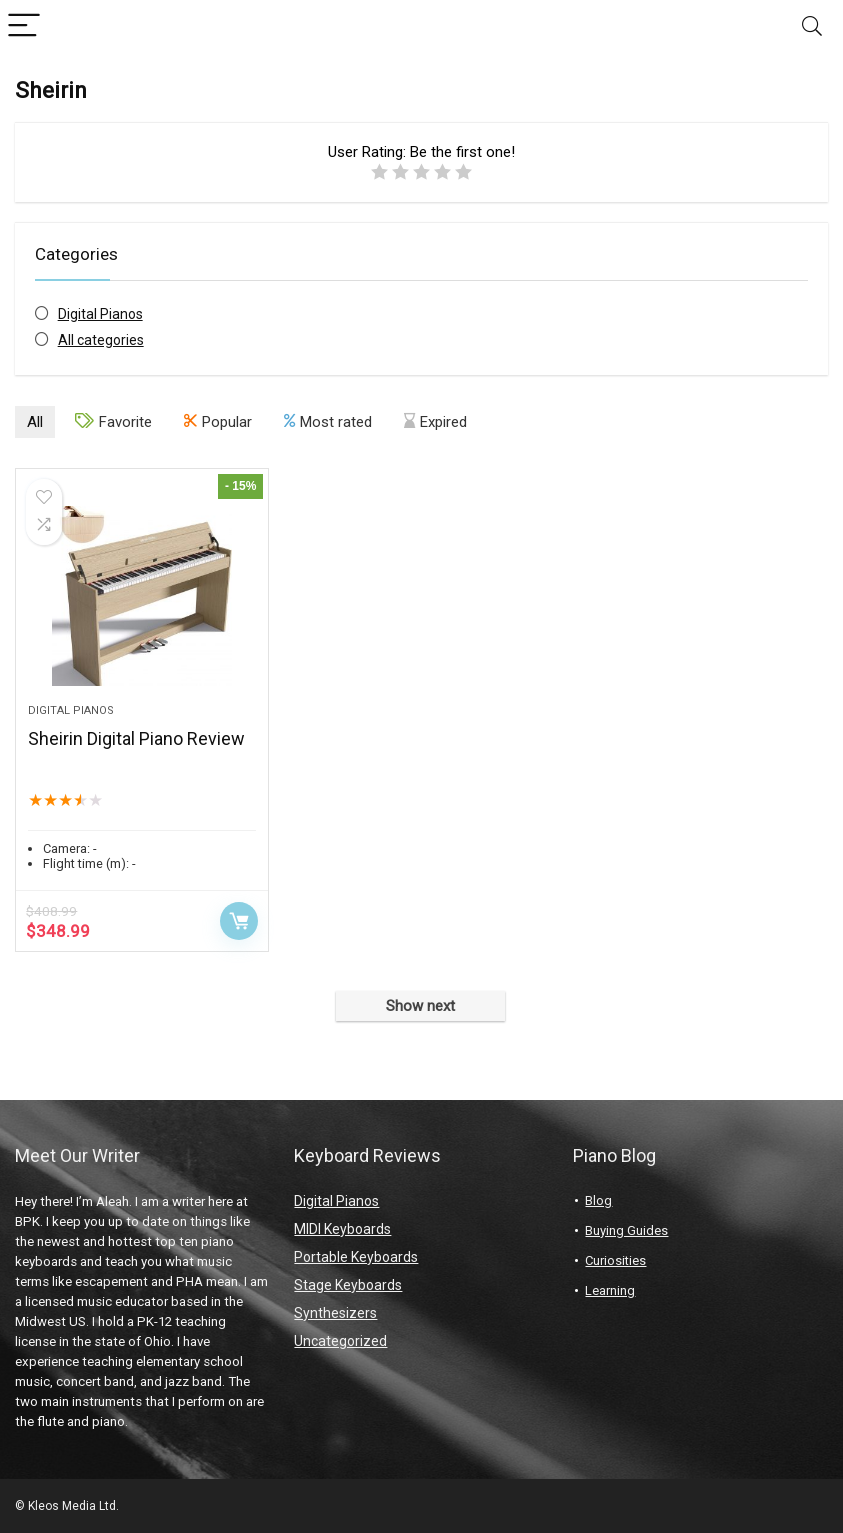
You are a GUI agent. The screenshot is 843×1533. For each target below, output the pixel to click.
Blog (598, 1200)
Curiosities (615, 1260)
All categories (101, 340)
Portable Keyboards (356, 1257)
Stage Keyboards (348, 1285)
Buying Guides (626, 1230)
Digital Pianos (100, 314)
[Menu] (24, 26)
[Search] (812, 26)
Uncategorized (340, 1341)
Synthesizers (335, 1313)
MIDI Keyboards (342, 1229)
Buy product (239, 921)
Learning (610, 1290)
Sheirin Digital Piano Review (136, 738)
